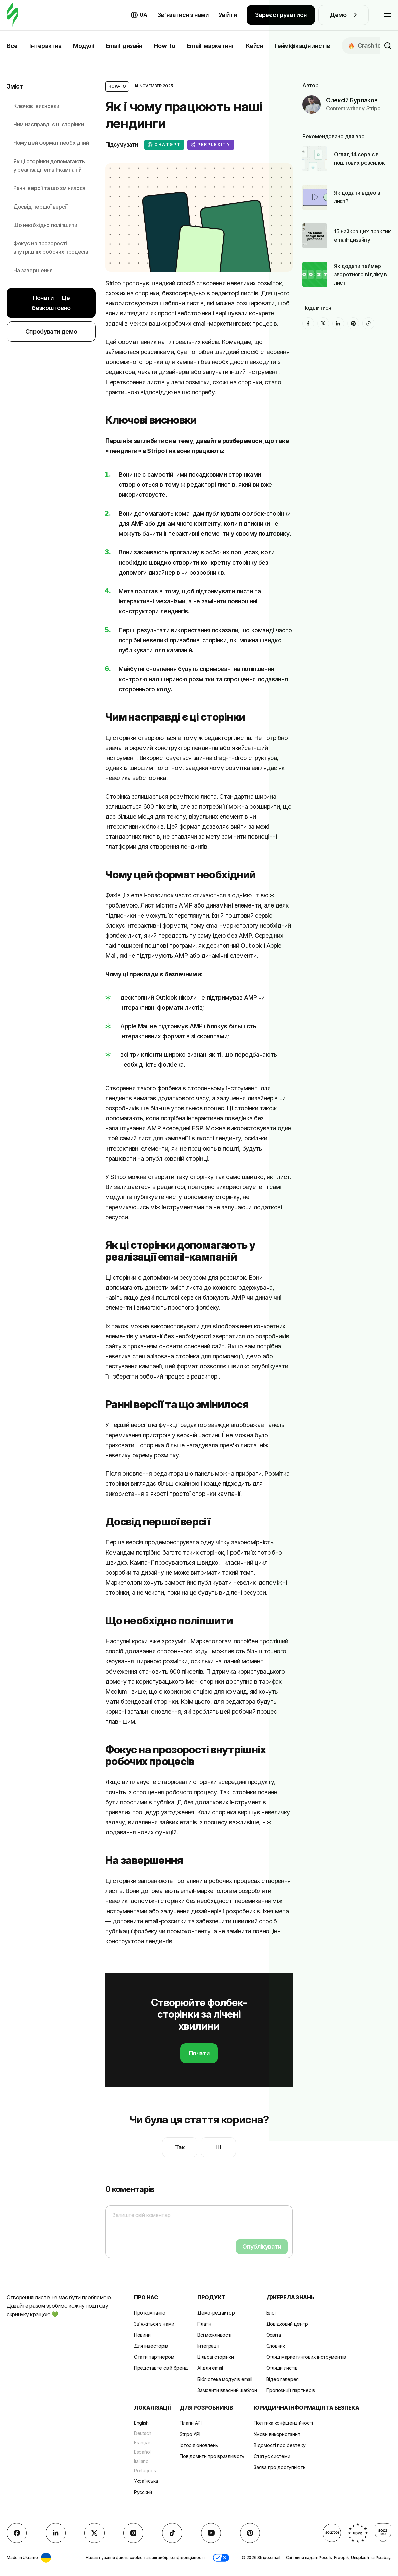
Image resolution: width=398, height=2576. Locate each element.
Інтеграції (208, 2346)
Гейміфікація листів (302, 45)
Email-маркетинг (211, 45)
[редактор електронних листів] (12, 14)
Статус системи (272, 2456)
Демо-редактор (216, 2313)
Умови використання (277, 2434)
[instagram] (133, 2533)
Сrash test (367, 45)
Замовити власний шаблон (227, 2390)
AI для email (210, 2368)
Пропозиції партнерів (290, 2390)
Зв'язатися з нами (183, 14)
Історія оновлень (199, 2445)
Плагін (204, 2324)
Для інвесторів (151, 2346)
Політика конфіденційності (283, 2423)
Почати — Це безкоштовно (51, 302)
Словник (275, 2346)
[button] (221, 2558)
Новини (142, 2335)
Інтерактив (45, 45)
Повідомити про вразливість (212, 2456)
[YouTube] (211, 2533)
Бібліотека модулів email (224, 2379)
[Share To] (368, 323)
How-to (164, 45)
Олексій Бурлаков (351, 100)
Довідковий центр (287, 2324)
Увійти (228, 14)
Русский (143, 2492)
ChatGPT (164, 145)
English (141, 2423)
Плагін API (190, 2423)
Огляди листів (282, 2368)
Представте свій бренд (161, 2368)
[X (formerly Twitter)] (323, 323)
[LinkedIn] (338, 323)
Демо (343, 14)
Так (180, 2147)
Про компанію (149, 2313)
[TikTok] (172, 2533)
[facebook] (308, 323)
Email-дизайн (124, 45)
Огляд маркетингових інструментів (306, 2357)
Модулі (83, 45)
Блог (271, 2313)
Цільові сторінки (215, 2357)
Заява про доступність (279, 2467)
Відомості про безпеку (279, 2445)
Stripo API (190, 2434)
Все (12, 45)
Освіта (273, 2335)
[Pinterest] (353, 323)
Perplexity (210, 145)
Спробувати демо (51, 331)
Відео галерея (282, 2379)
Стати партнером (154, 2357)
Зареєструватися (281, 14)
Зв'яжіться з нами (154, 2324)
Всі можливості (214, 2335)
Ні (218, 2147)
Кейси (254, 45)
